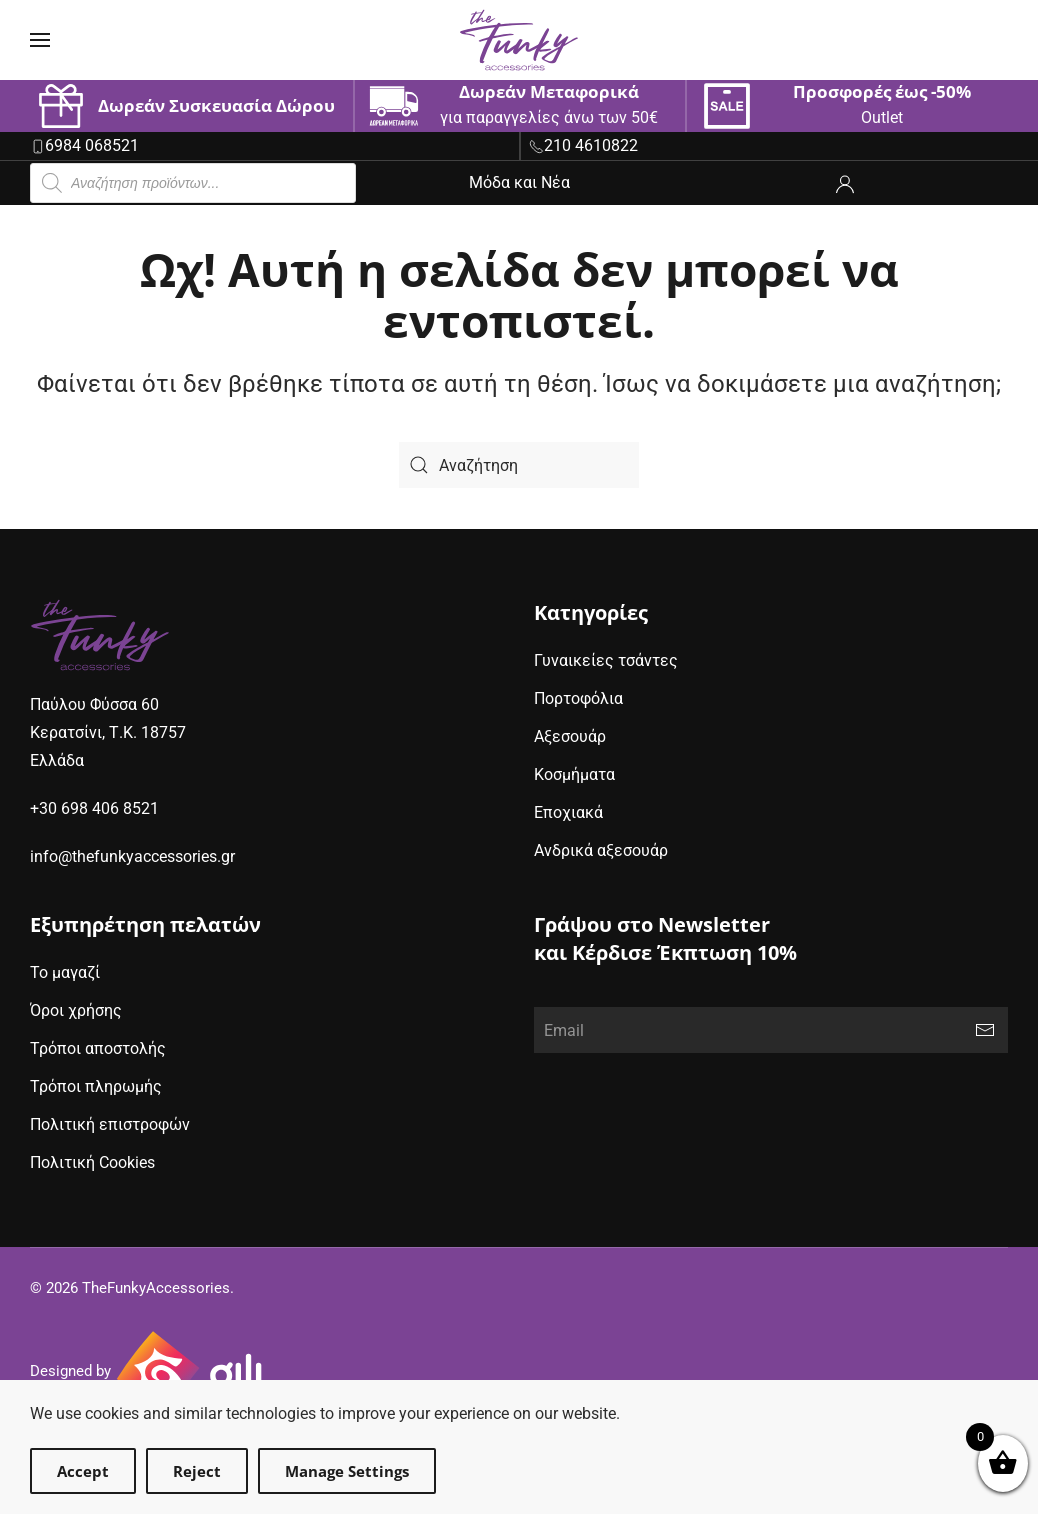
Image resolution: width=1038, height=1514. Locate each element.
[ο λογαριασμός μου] (845, 182)
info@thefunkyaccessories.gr (132, 856)
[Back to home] (519, 40)
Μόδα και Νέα (519, 182)
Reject (197, 1471)
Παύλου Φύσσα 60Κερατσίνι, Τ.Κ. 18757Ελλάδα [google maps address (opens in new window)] (108, 732)
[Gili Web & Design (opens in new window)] (190, 1372)
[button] (40, 40)
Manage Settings (347, 1471)
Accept (83, 1471)
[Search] (519, 465)
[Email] (771, 1030)
